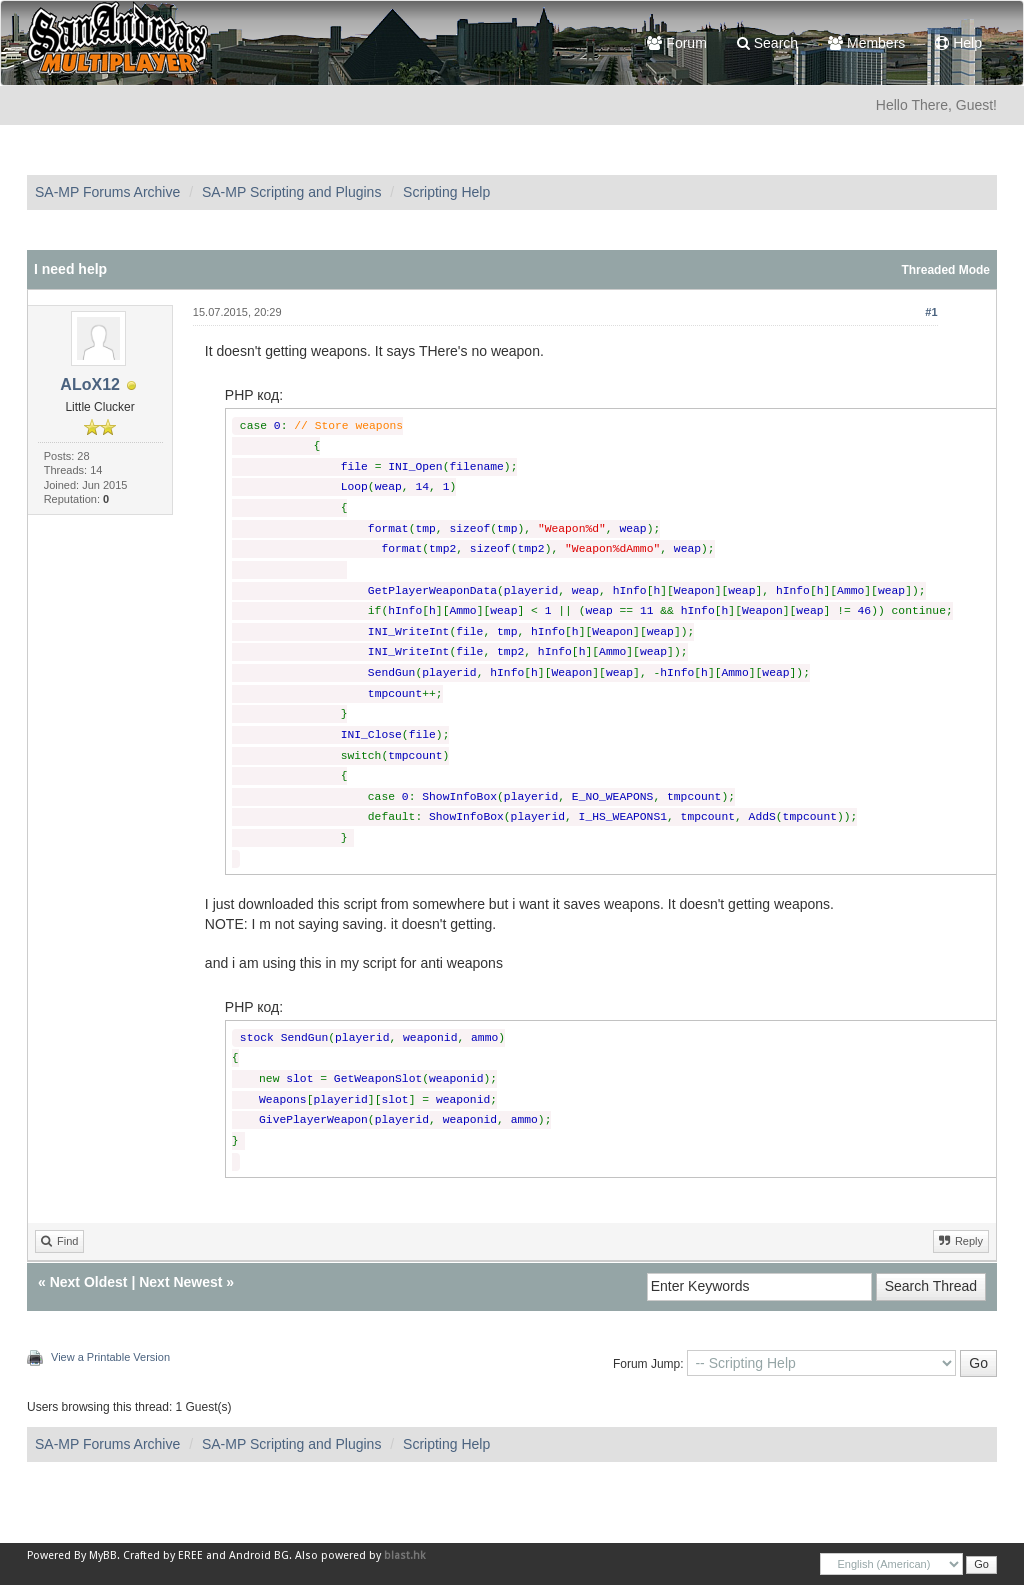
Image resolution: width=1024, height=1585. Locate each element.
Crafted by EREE (163, 1555)
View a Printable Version (110, 1357)
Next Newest (180, 1282)
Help (958, 43)
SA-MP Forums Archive (107, 192)
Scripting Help (446, 192)
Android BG (259, 1555)
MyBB (103, 1555)
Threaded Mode (945, 270)
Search (767, 43)
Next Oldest (89, 1282)
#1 (931, 312)
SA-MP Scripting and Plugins (292, 192)
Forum (676, 43)
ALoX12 (90, 384)
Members (866, 43)
